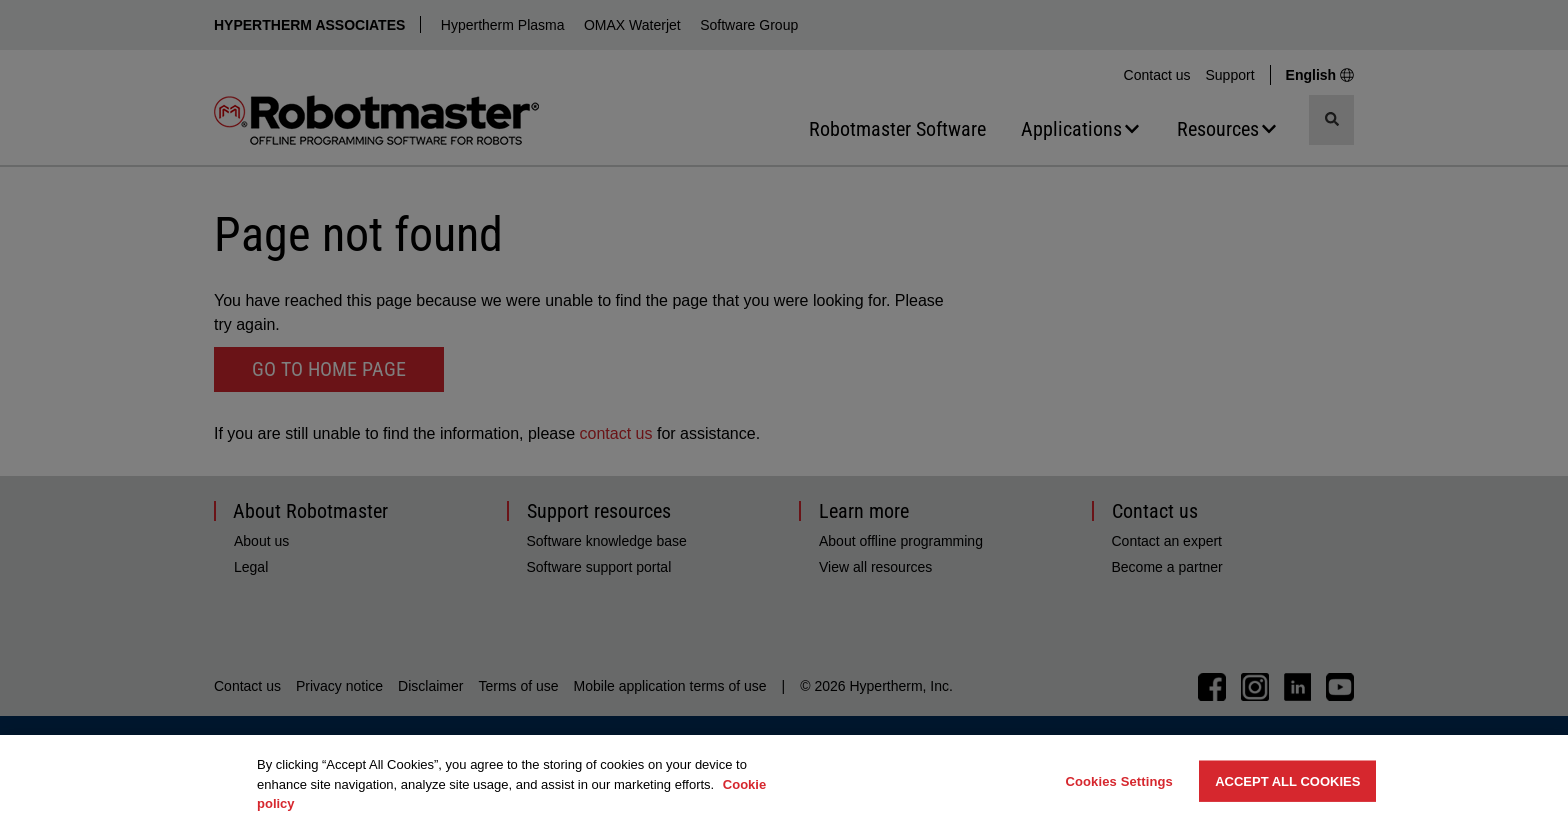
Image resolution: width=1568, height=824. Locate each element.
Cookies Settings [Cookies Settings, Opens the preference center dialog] (1119, 780)
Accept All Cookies (1287, 780)
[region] (784, 779)
